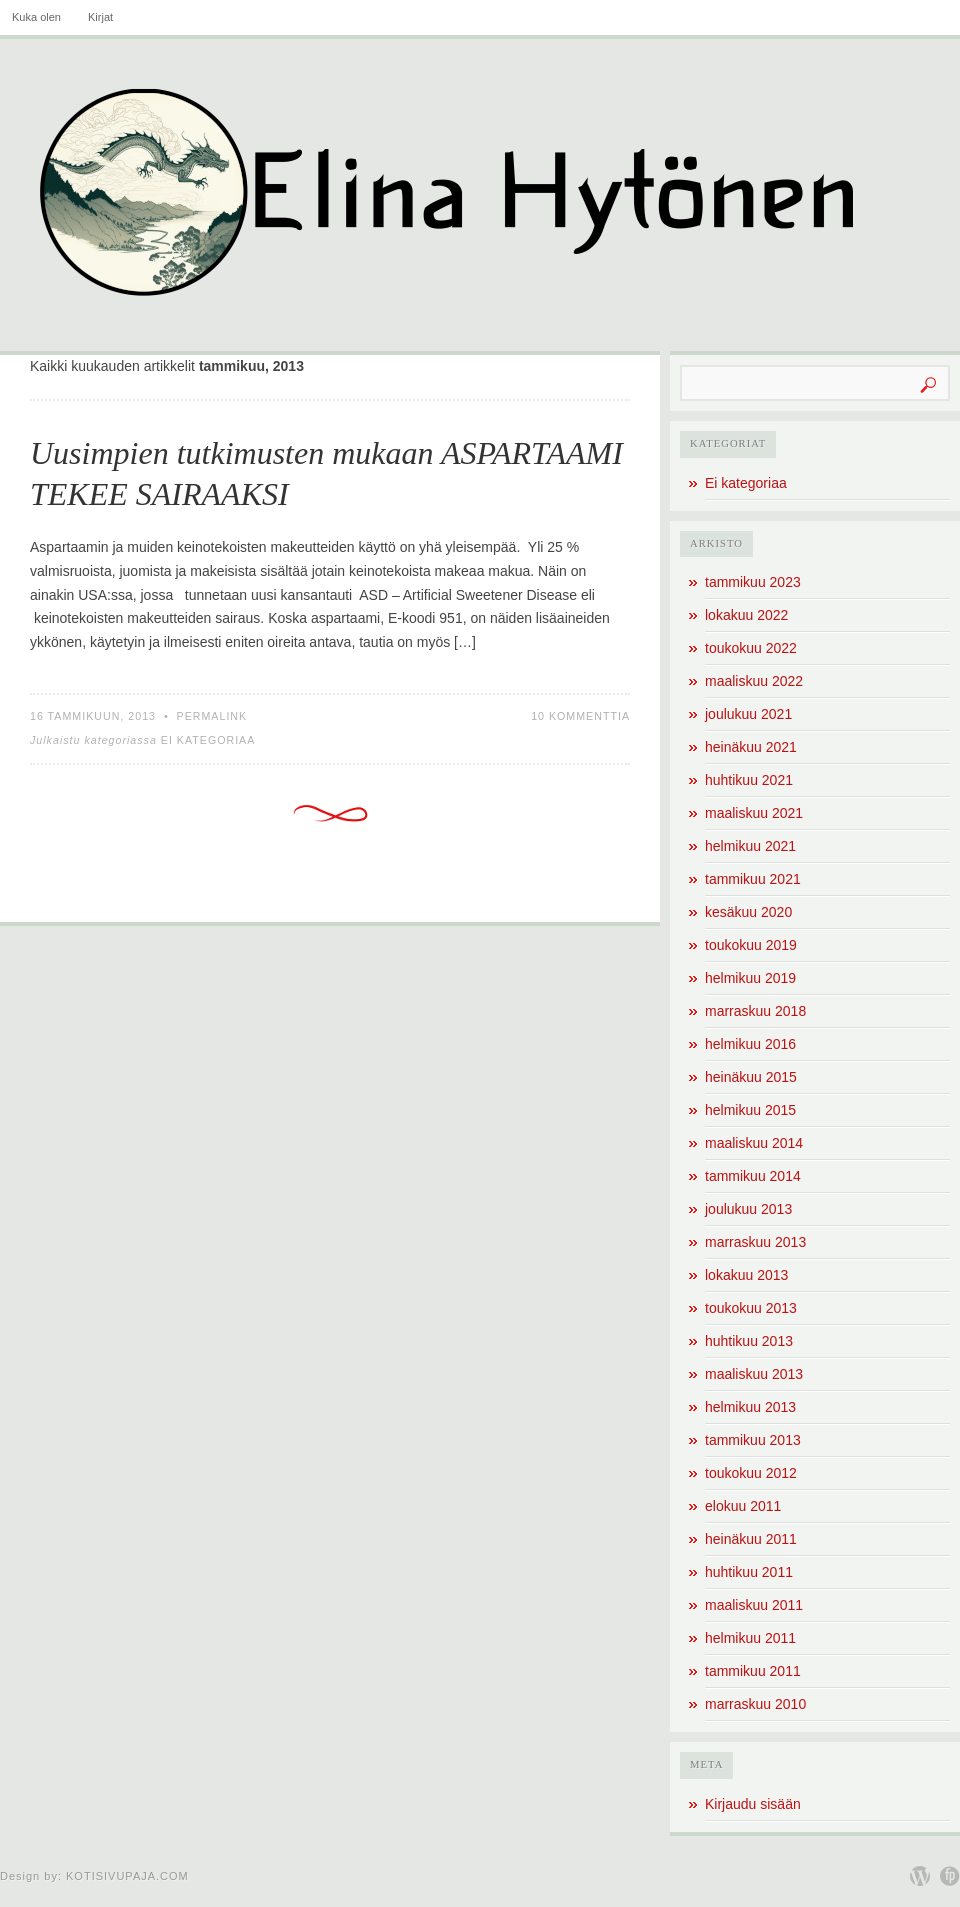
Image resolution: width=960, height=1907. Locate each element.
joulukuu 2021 (748, 714)
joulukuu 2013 (748, 1209)
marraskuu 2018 (755, 1011)
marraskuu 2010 (755, 1704)
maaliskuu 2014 (754, 1143)
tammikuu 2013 (753, 1440)
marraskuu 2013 (755, 1242)
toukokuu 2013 (751, 1308)
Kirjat (100, 17)
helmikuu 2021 (750, 846)
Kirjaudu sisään (753, 1804)
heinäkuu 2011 (751, 1539)
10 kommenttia (580, 716)
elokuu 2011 (743, 1506)
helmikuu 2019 (750, 978)
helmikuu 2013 (750, 1407)
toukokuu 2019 (751, 945)
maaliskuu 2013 (754, 1374)
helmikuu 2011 (750, 1638)
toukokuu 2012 (751, 1473)
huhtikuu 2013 (749, 1341)
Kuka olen (36, 17)
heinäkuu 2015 (751, 1077)
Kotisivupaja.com (127, 1876)
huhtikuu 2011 (749, 1572)
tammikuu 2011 (753, 1671)
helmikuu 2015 (750, 1110)
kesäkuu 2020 (748, 912)
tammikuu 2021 (753, 879)
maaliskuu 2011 (754, 1605)
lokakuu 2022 (746, 615)
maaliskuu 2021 (754, 813)
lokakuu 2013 (746, 1275)
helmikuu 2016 (750, 1044)
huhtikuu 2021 (749, 780)
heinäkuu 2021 (751, 747)
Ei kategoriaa (208, 740)
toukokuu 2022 (751, 648)
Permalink (212, 716)
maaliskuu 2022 (754, 681)
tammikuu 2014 (753, 1176)
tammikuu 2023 (753, 582)
